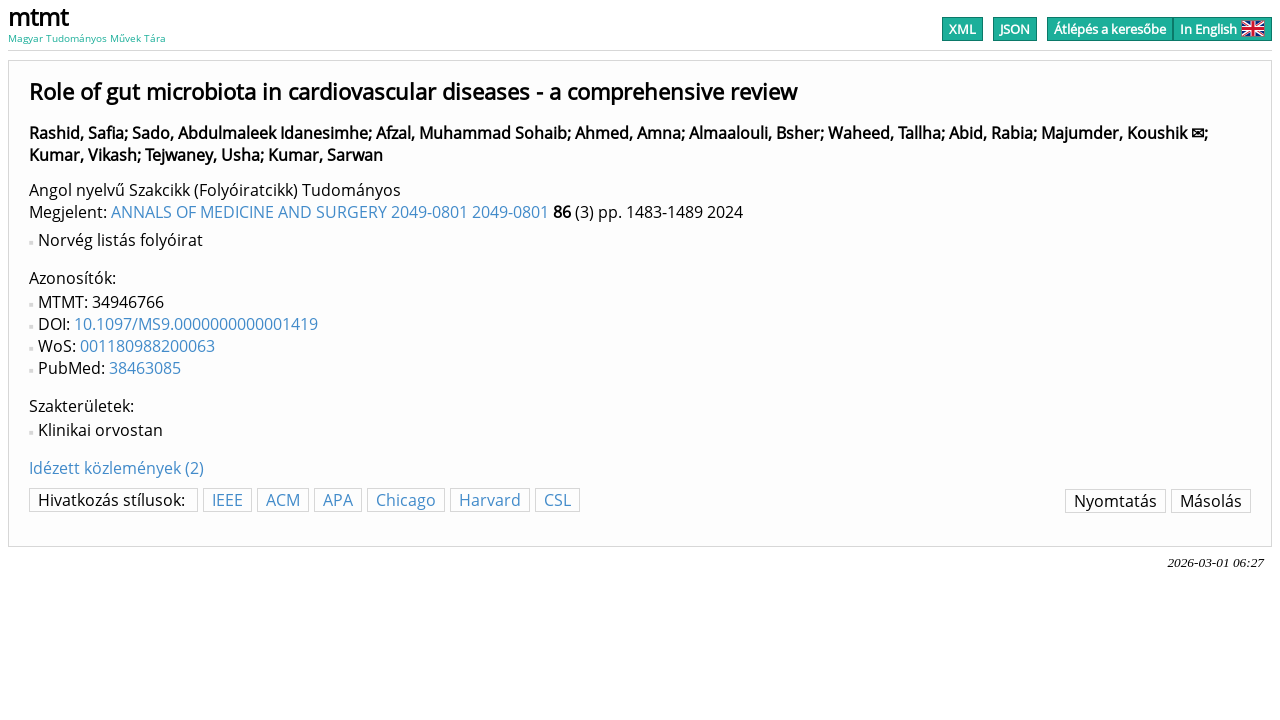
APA (338, 500)
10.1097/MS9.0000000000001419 (196, 324)
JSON (1015, 29)
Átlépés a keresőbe (1110, 29)
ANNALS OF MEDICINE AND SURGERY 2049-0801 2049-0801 (330, 212)
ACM (283, 500)
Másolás (1211, 501)
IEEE (227, 500)
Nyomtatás (1115, 501)
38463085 (145, 368)
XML (962, 29)
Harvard (490, 500)
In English (1222, 29)
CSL (557, 500)
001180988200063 (147, 346)
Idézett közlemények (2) (116, 468)
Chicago (406, 500)
